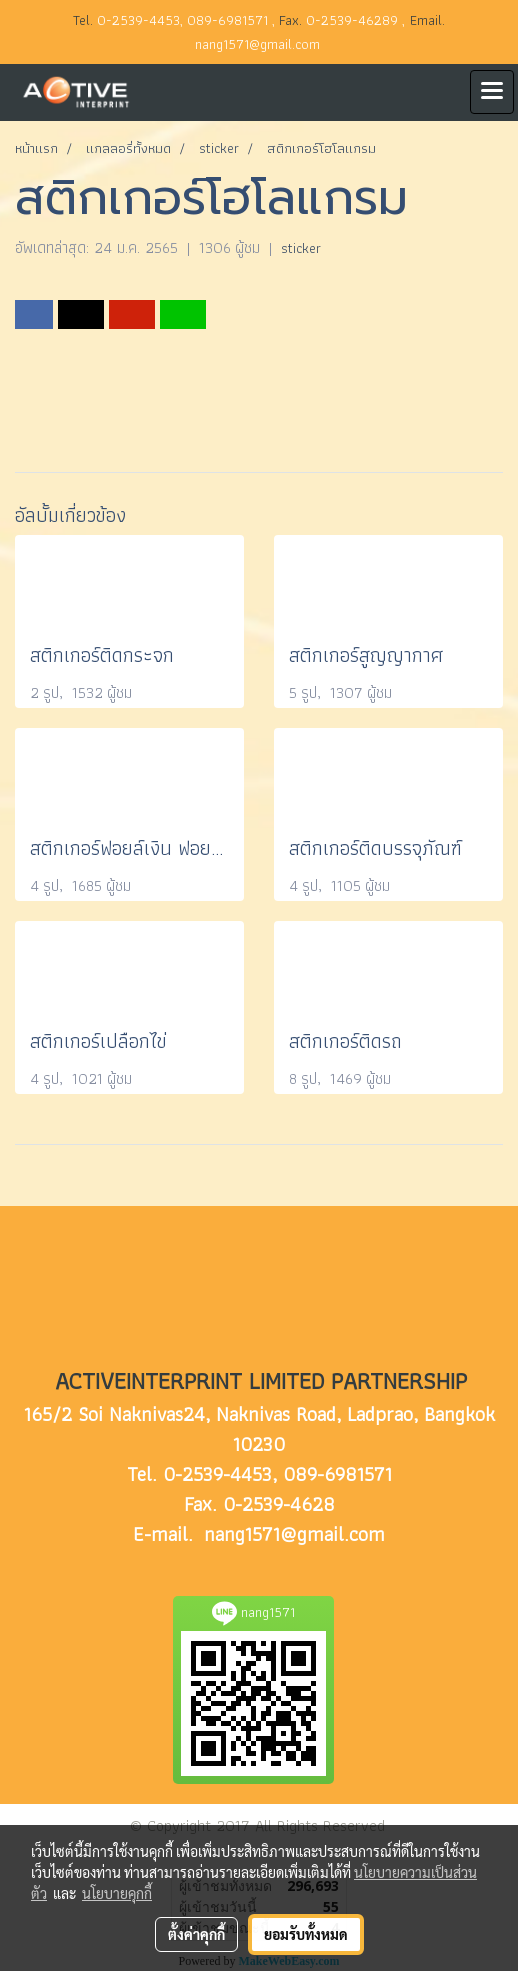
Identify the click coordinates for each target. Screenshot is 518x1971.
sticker (301, 248)
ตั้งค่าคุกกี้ (196, 1934)
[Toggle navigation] (492, 92)
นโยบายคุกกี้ (117, 1893)
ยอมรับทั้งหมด (306, 1934)
